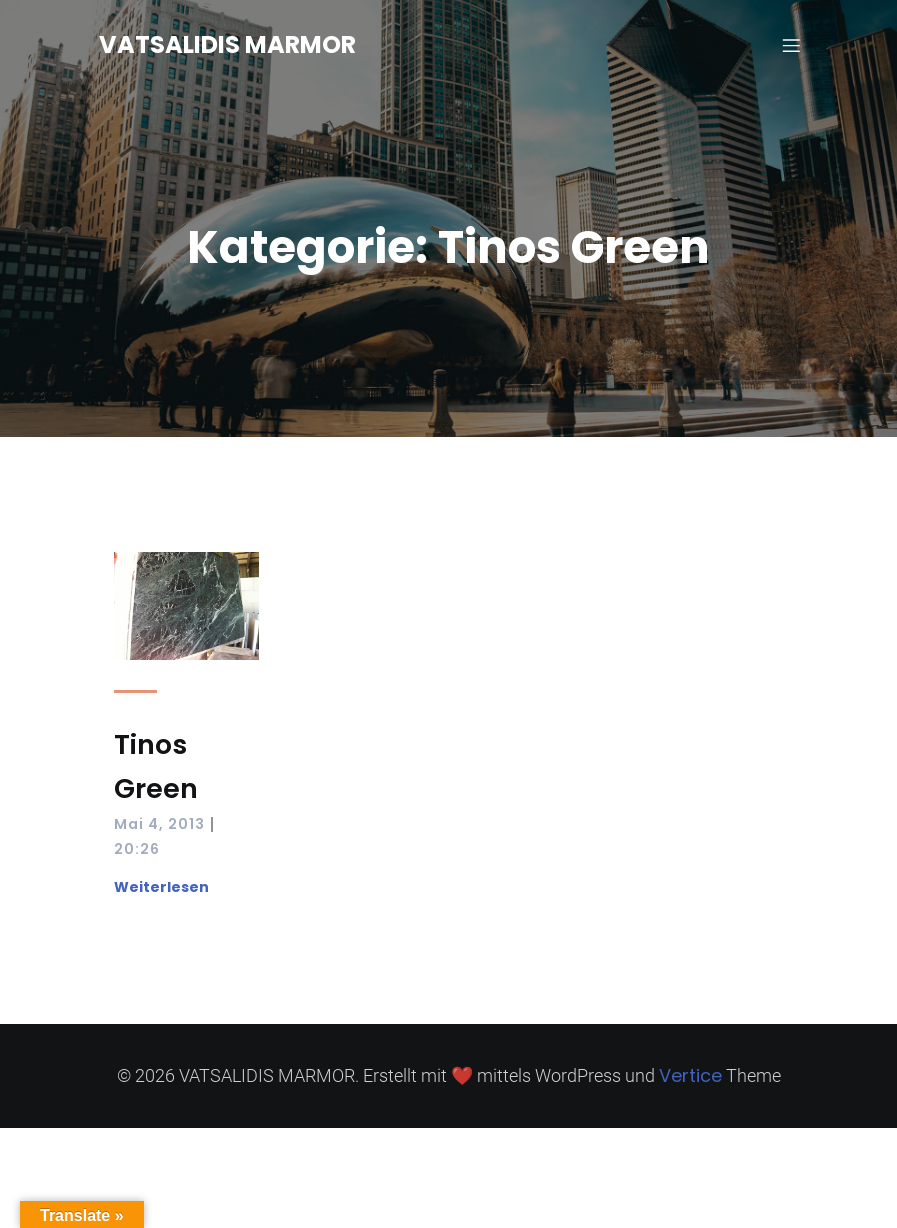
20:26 (137, 849)
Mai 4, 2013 (159, 824)
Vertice (690, 1075)
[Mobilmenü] (792, 45)
